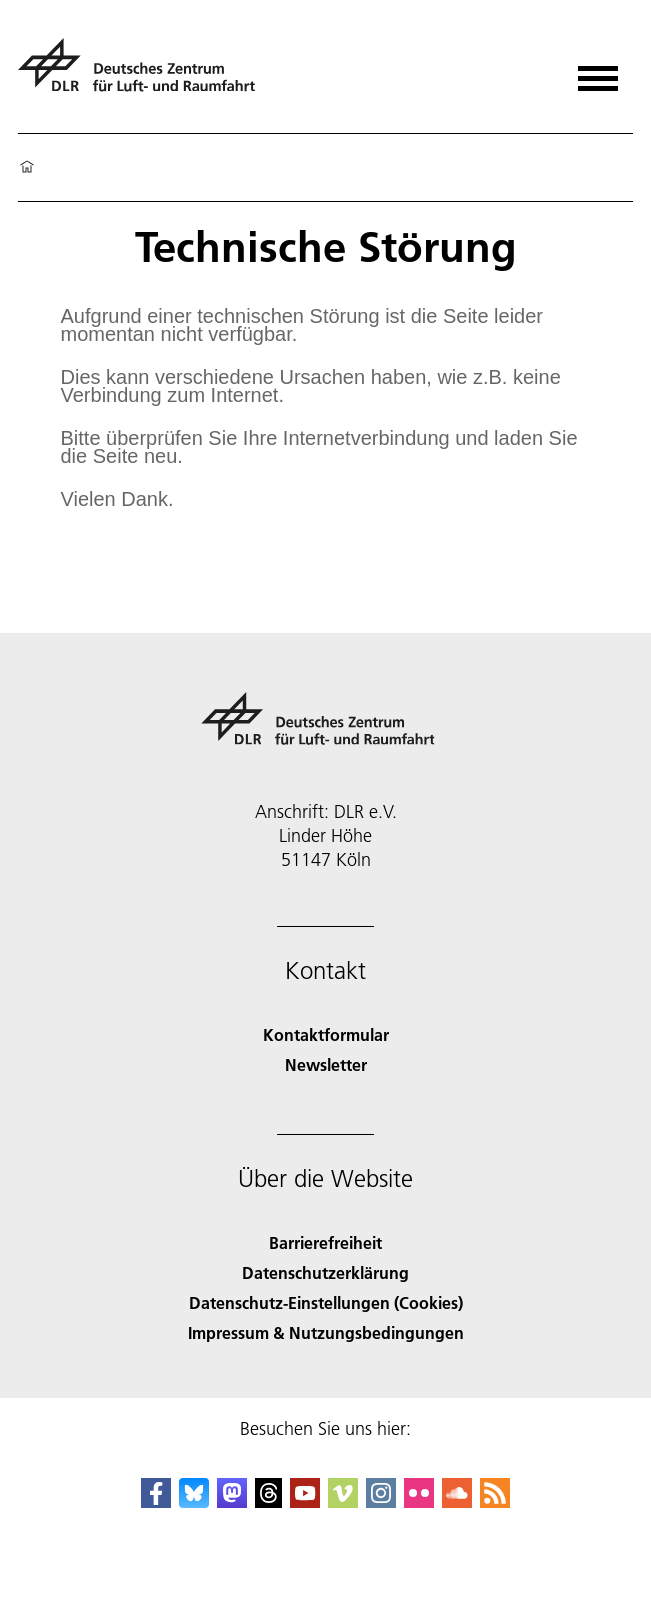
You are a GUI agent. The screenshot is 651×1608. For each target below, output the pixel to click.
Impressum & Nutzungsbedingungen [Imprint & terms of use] (326, 1332)
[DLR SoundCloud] (457, 1501)
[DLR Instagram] (381, 1501)
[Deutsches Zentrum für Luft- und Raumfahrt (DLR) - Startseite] (144, 73)
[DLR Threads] (269, 1501)
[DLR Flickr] (419, 1501)
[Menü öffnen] (598, 71)
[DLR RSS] (495, 1501)
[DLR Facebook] (156, 1501)
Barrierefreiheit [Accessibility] (325, 1242)
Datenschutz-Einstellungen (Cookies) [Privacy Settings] (326, 1302)
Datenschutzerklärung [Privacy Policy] (325, 1272)
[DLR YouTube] (305, 1501)
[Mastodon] (232, 1501)
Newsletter (326, 1064)
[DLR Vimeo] (343, 1501)
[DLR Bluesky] (194, 1501)
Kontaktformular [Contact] (326, 1034)
